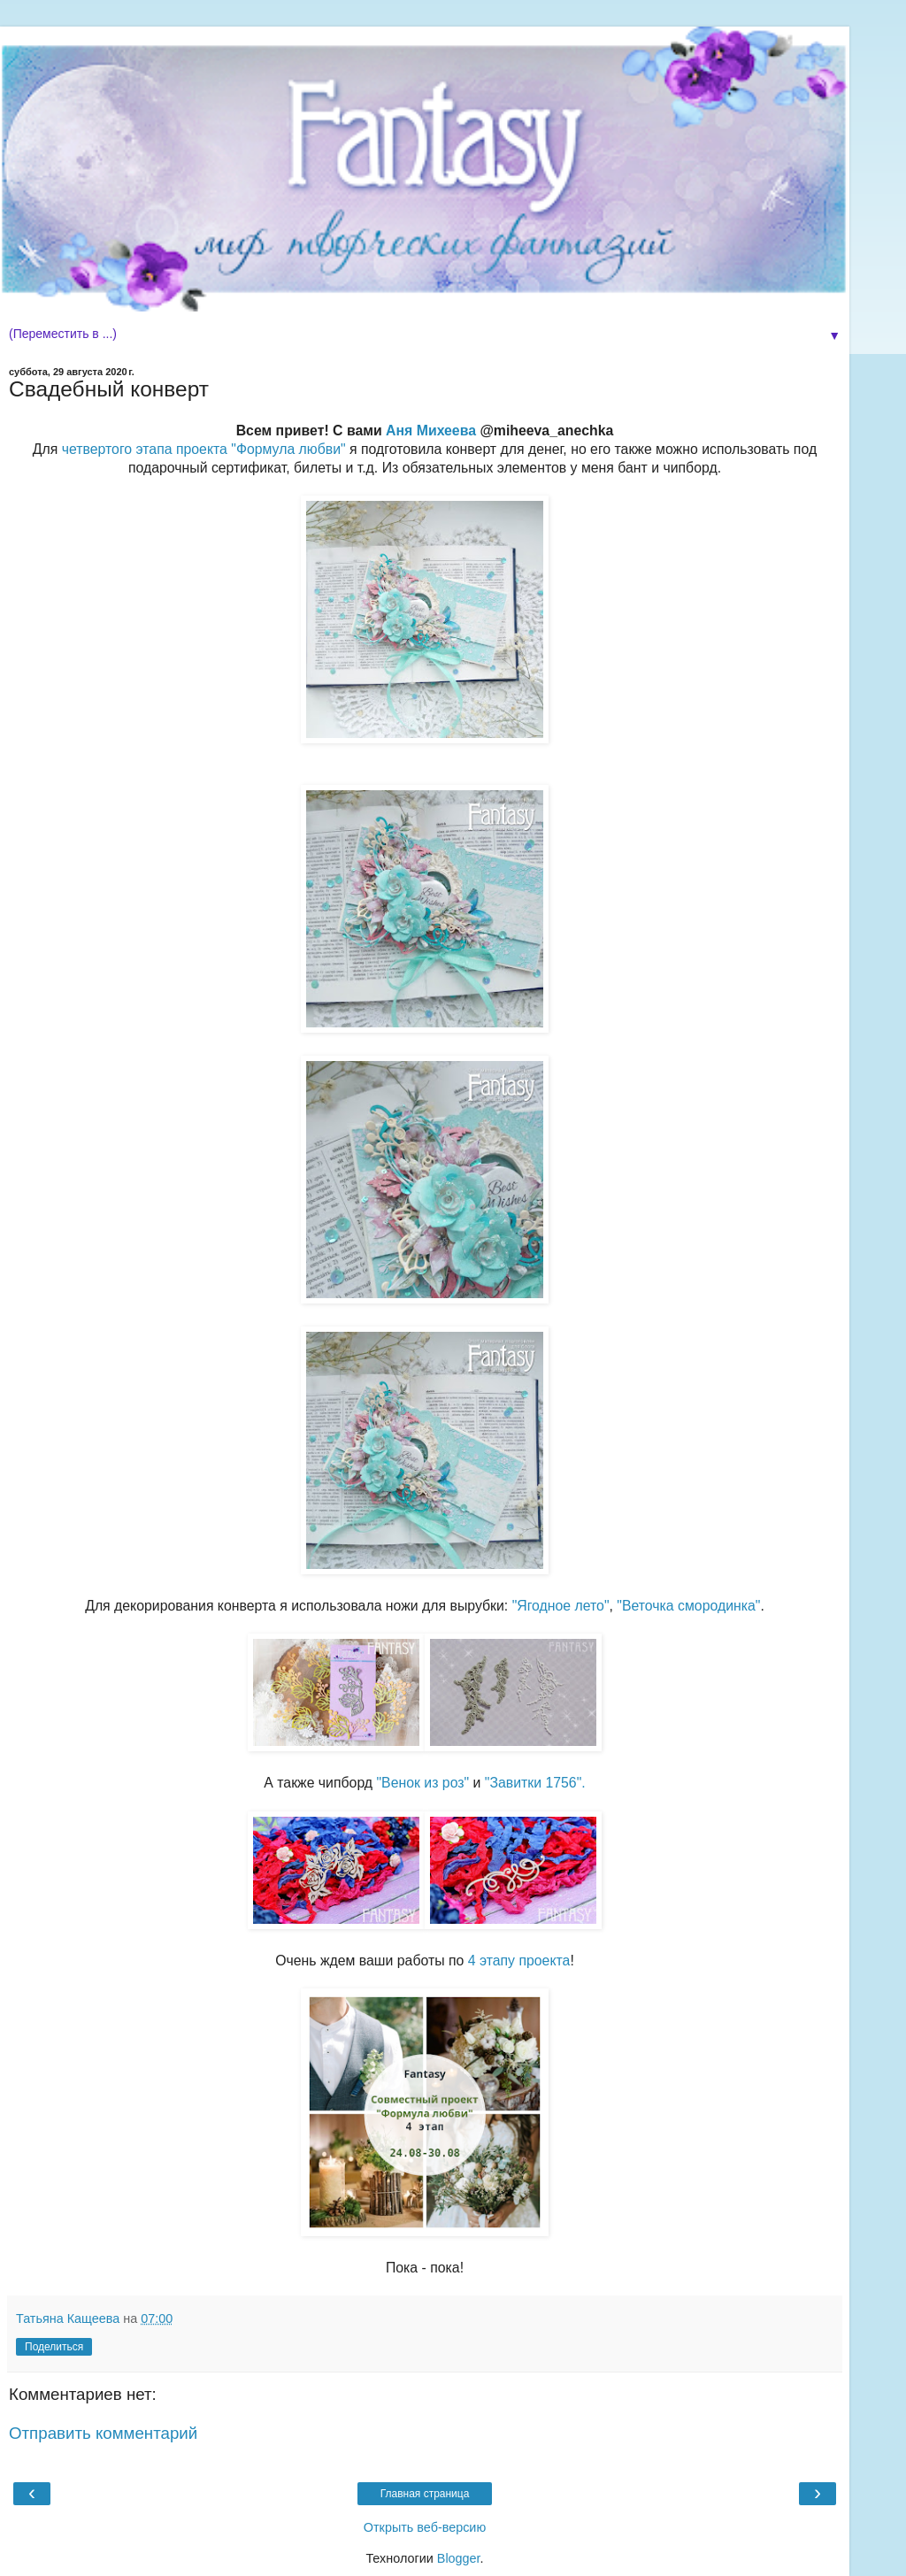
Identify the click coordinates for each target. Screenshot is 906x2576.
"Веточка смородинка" (688, 1605)
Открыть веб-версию (425, 2527)
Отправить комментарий (103, 2433)
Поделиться (54, 2347)
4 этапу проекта (519, 1960)
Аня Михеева (431, 430)
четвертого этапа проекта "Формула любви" (204, 449)
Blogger (458, 2558)
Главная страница (425, 2494)
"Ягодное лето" (561, 1605)
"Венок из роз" (422, 1782)
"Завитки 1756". (535, 1782)
